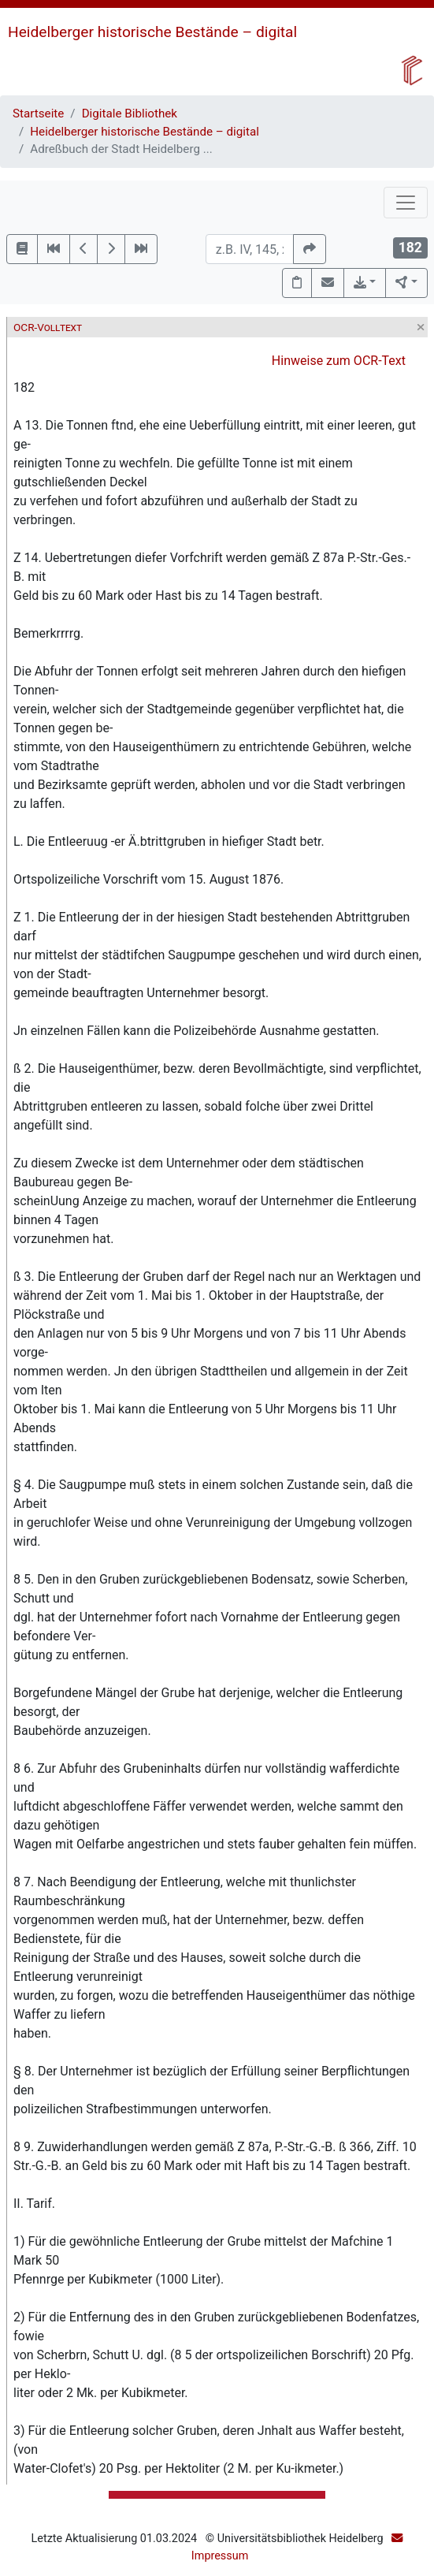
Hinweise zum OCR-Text (339, 360)
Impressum (219, 2556)
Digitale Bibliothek (129, 113)
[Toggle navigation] (406, 202)
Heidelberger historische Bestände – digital (152, 32)
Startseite (38, 113)
